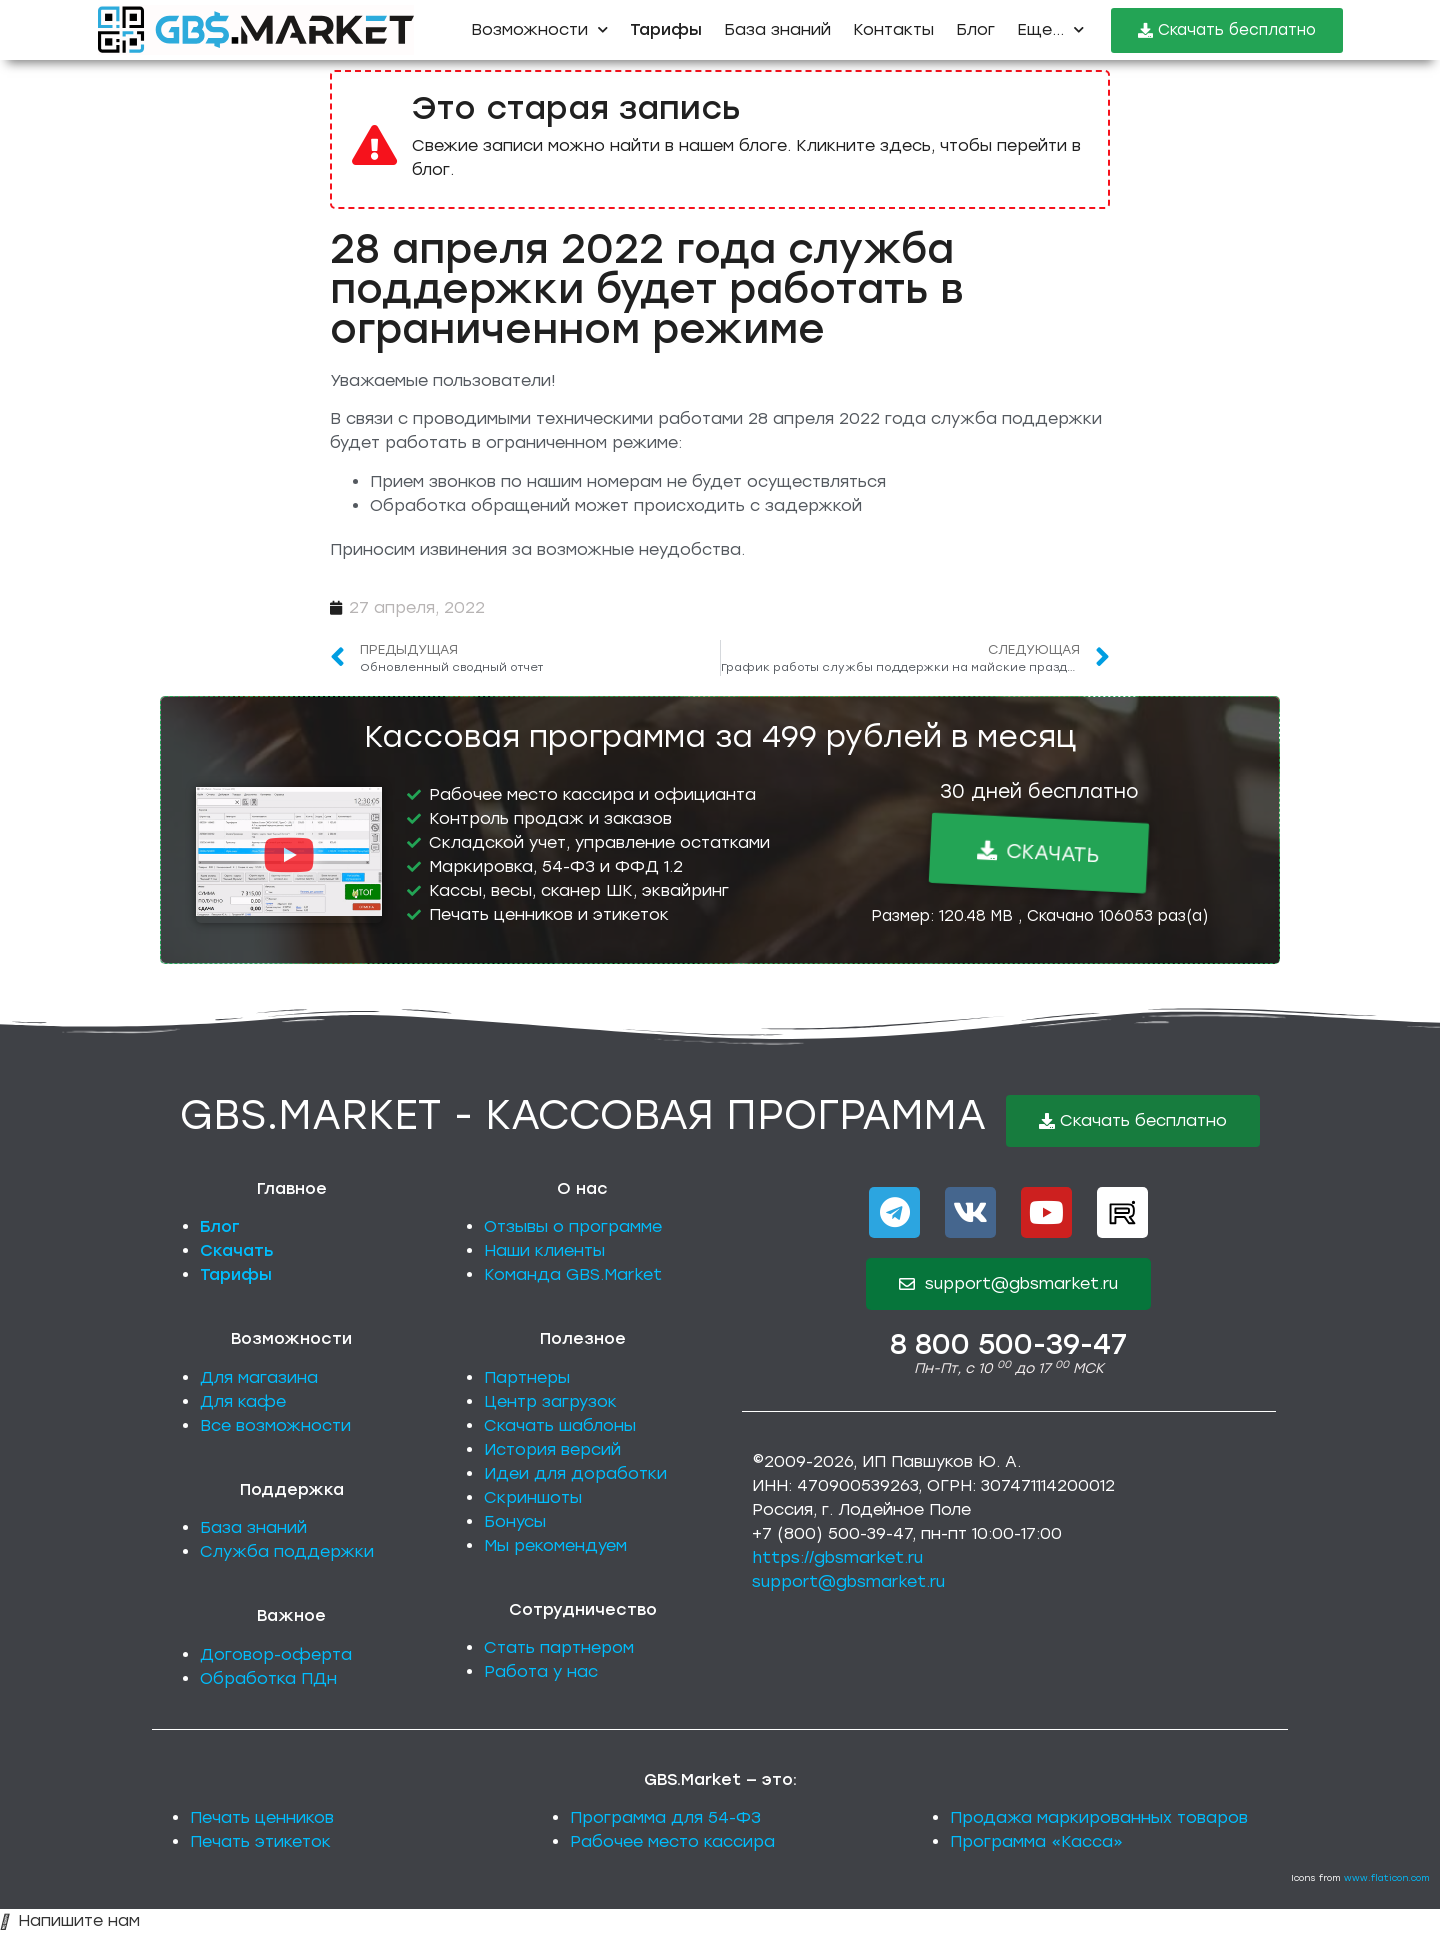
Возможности (539, 29)
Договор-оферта (276, 1654)
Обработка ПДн (268, 1678)
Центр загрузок (550, 1401)
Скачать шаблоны (560, 1425)
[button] (289, 855)
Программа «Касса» (1036, 1841)
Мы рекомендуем (555, 1545)
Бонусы (515, 1521)
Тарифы (236, 1274)
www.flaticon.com (1387, 1877)
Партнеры (527, 1377)
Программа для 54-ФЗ (665, 1817)
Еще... (1050, 29)
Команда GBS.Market (573, 1274)
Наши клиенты (544, 1250)
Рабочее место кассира (672, 1841)
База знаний (777, 29)
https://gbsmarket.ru (837, 1557)
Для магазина (259, 1377)
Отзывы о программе (573, 1226)
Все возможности (275, 1425)
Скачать (237, 1250)
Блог (975, 29)
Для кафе (243, 1401)
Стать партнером (559, 1647)
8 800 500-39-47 (1008, 1344)
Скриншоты (533, 1497)
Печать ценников (262, 1817)
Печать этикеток (260, 1841)
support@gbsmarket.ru (848, 1581)
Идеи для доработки (575, 1473)
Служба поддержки (287, 1551)
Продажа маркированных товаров (1099, 1817)
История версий (552, 1449)
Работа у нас (541, 1671)
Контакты (893, 29)
